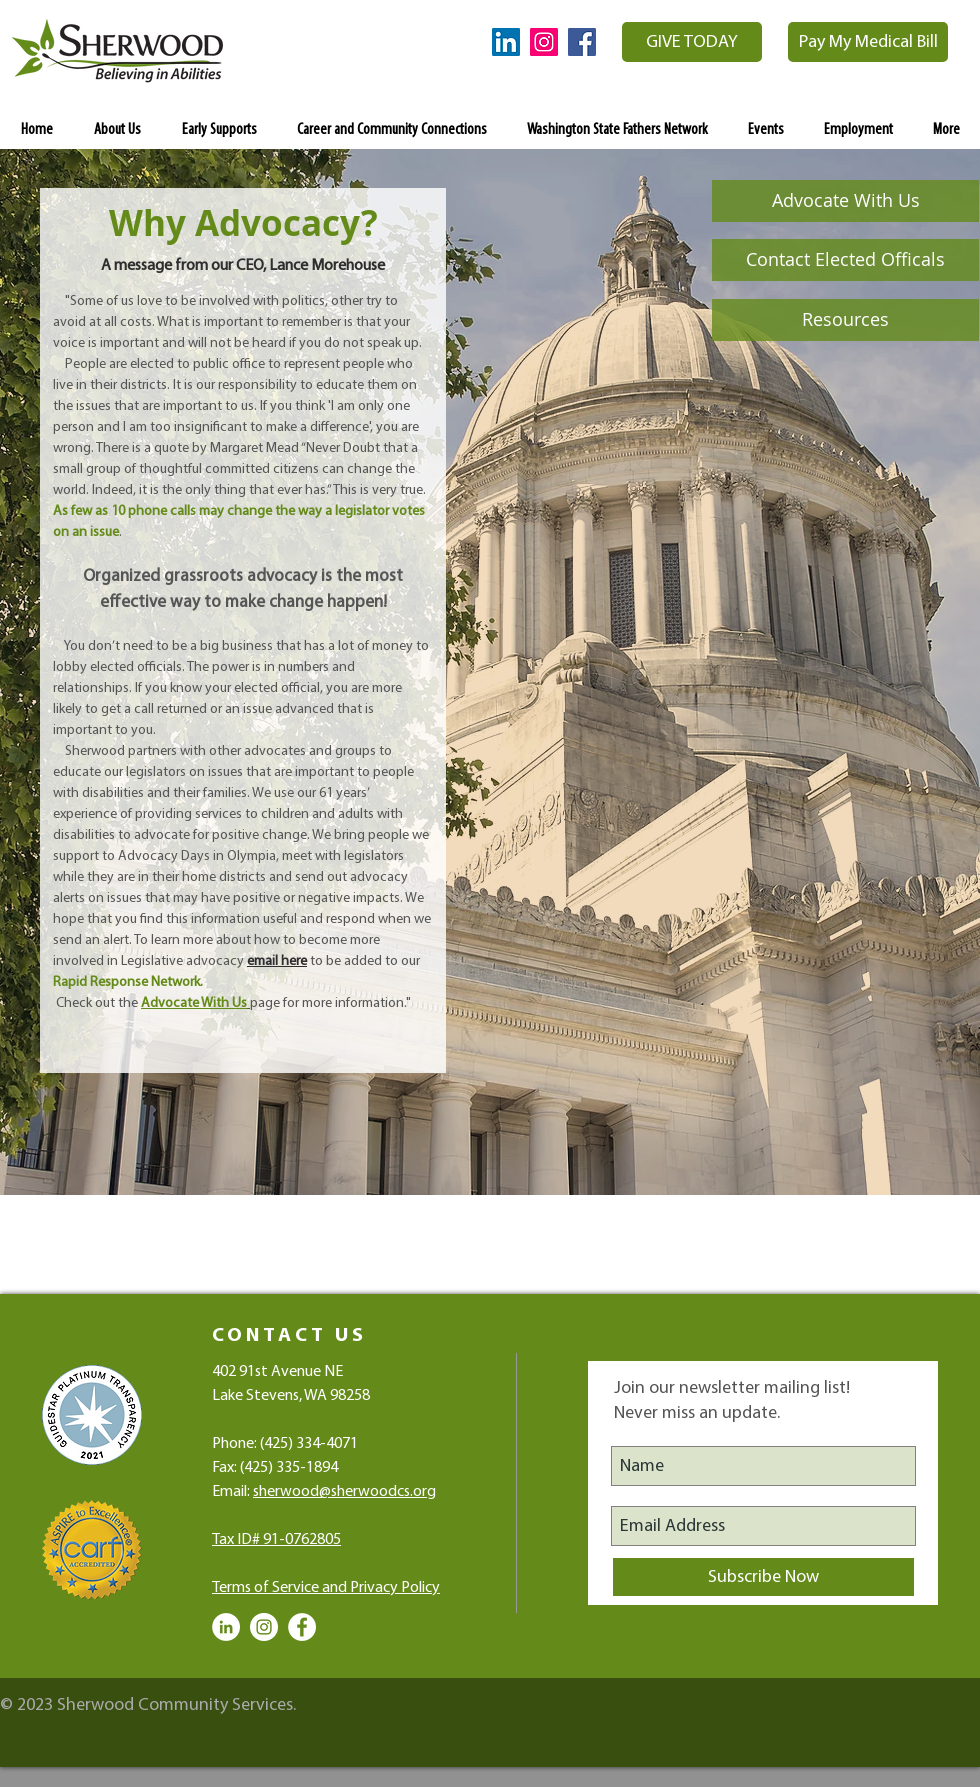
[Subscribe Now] (763, 1577)
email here (277, 961)
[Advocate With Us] (845, 201)
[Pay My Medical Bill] (868, 42)
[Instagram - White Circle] (264, 1627)
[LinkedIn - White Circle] (226, 1627)
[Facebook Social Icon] (582, 42)
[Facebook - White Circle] (302, 1627)
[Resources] (845, 320)
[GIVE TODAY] (692, 42)
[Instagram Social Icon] (544, 42)
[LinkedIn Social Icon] (506, 42)
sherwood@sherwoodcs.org (344, 1492)
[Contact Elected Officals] (845, 260)
